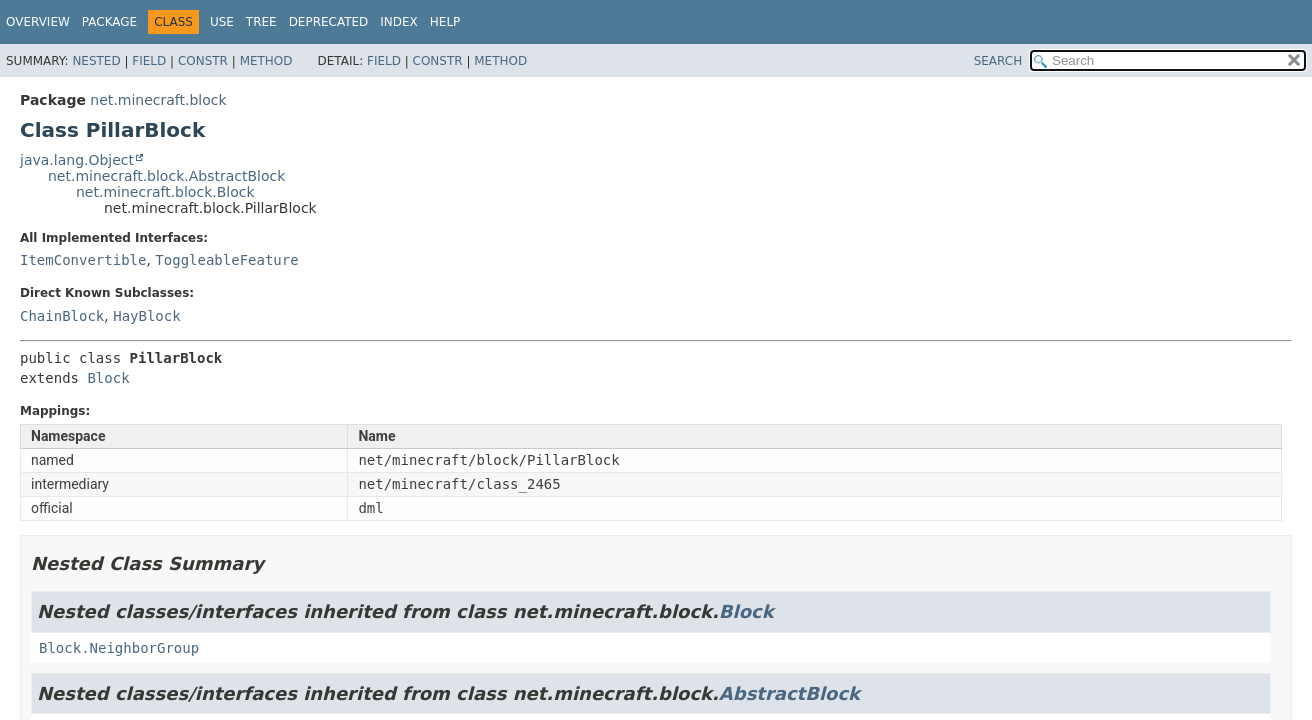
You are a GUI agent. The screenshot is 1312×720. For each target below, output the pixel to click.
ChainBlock (62, 316)
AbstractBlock (789, 693)
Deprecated (329, 22)
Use (222, 22)
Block (108, 378)
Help (445, 22)
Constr (203, 61)
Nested (96, 61)
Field (149, 61)
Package (109, 22)
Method (266, 61)
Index (399, 22)
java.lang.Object (77, 160)
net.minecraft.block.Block (165, 192)
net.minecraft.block (158, 100)
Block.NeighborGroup (119, 648)
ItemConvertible (83, 260)
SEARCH (998, 61)
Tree (261, 22)
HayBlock (146, 316)
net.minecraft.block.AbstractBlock (166, 176)
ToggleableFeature (226, 260)
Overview (38, 22)
